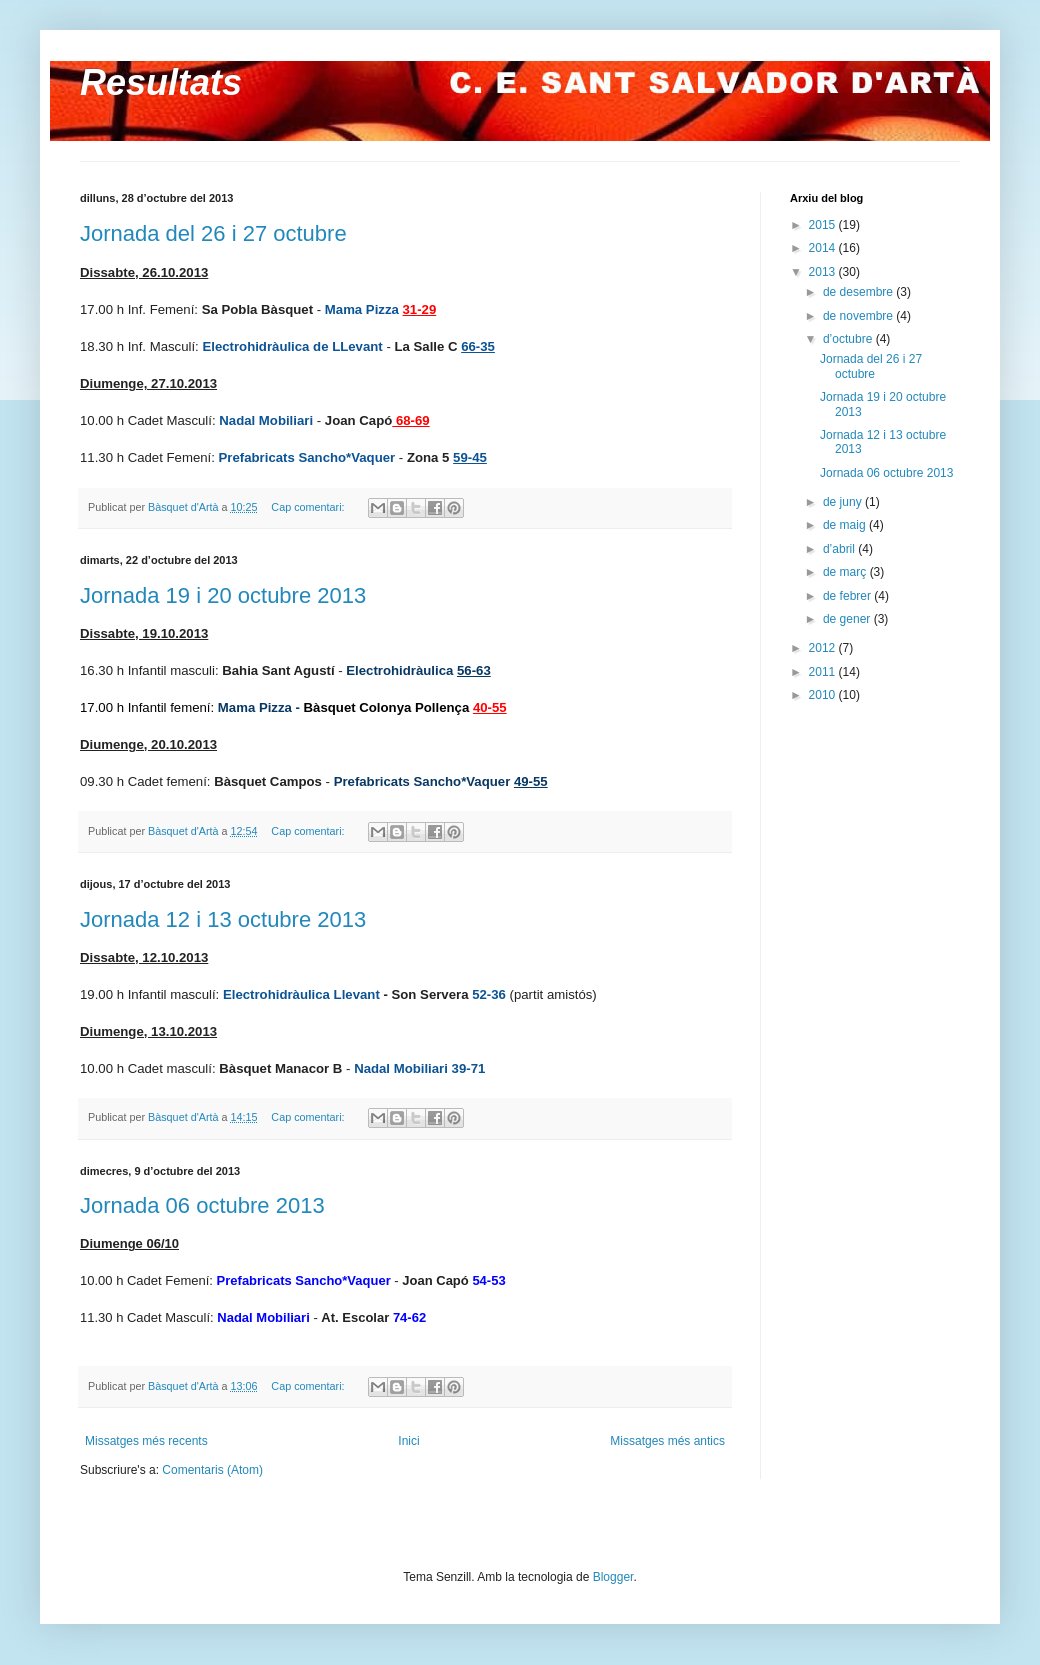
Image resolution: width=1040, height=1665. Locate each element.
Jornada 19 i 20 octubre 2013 (223, 595)
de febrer (848, 596)
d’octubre (849, 339)
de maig (846, 525)
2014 (824, 248)
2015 (824, 225)
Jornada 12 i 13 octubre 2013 (223, 919)
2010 (824, 695)
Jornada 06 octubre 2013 (202, 1205)
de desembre (859, 292)
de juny (844, 502)
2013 (824, 272)
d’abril (840, 549)
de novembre (859, 316)
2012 (824, 648)
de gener (848, 619)
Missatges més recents (146, 1441)
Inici (408, 1441)
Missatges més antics (667, 1441)
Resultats (161, 82)
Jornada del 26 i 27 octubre (213, 233)
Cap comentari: (309, 507)
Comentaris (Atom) (212, 1470)
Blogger (613, 1577)
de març (846, 572)
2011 (824, 672)
